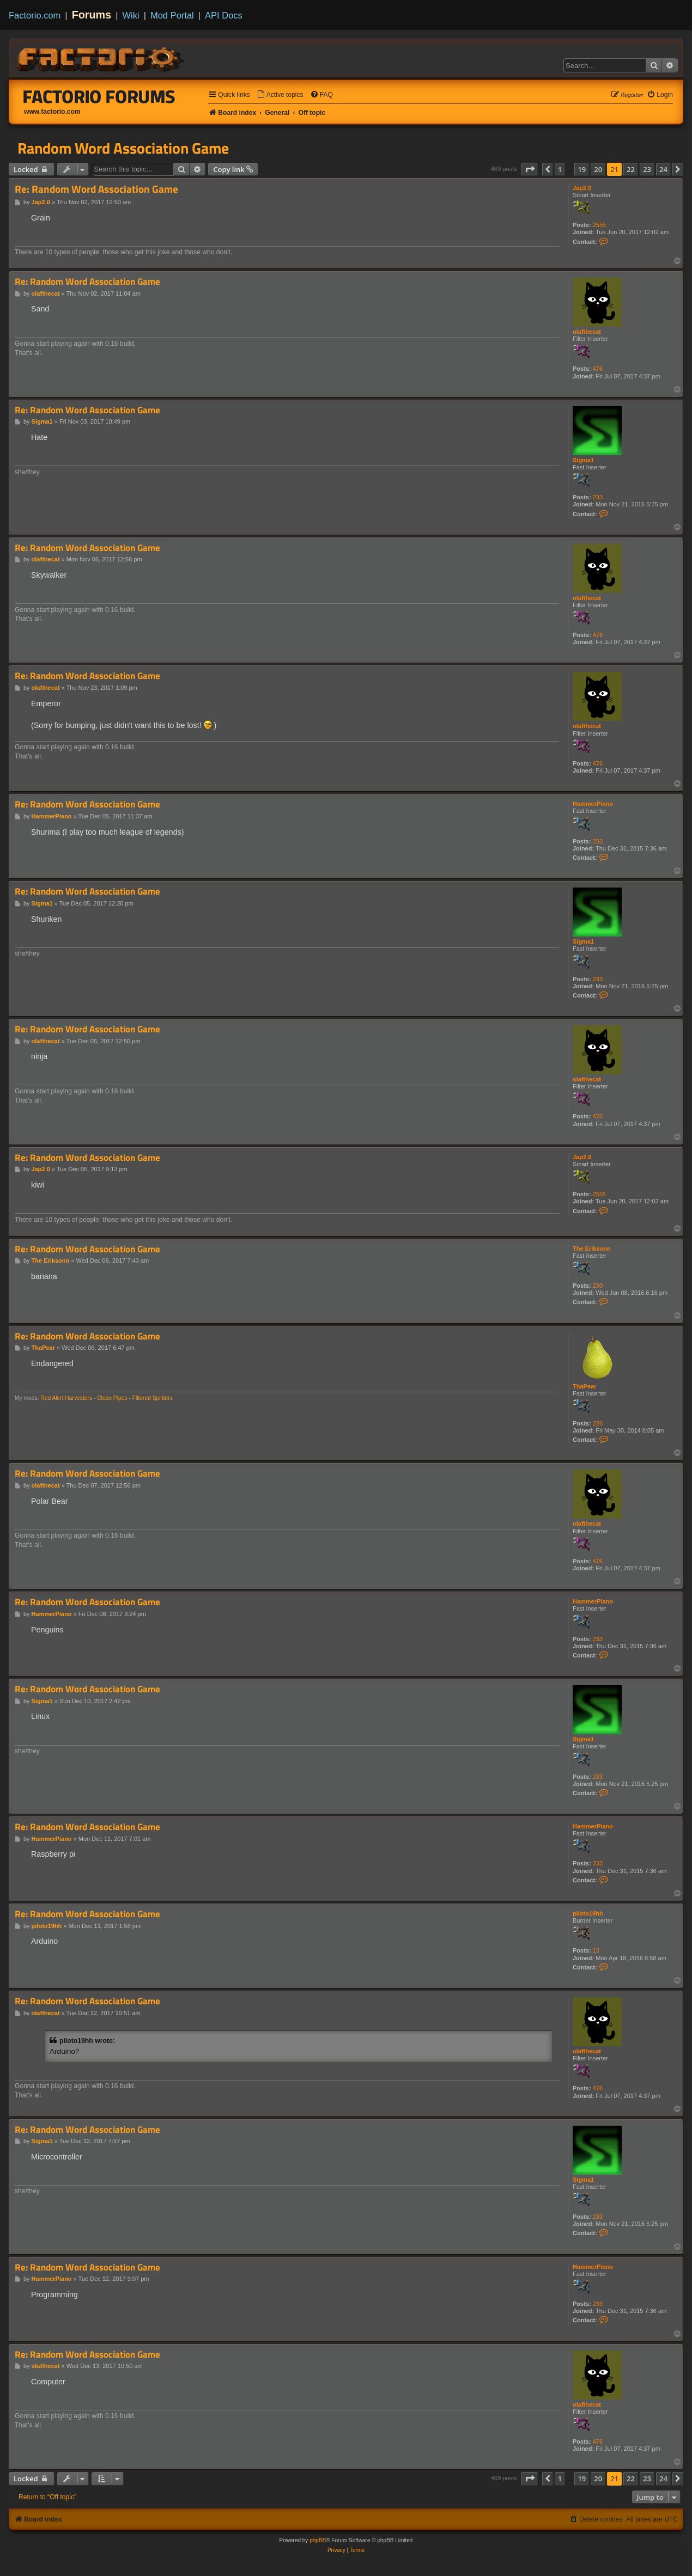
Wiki (131, 15)
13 (596, 1950)
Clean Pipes (112, 1398)
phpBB (317, 2540)
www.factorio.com (52, 111)
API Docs (223, 15)
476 (598, 368)
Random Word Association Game (123, 148)
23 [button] (647, 169)
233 (598, 497)
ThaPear (584, 1386)
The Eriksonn (592, 1248)
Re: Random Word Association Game (96, 189)
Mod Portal (172, 15)
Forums (92, 15)
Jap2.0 (582, 188)
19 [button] (582, 169)
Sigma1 (583, 460)
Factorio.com (34, 15)
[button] (529, 169)
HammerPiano (593, 803)
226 (598, 1423)
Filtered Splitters (152, 1398)
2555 (599, 225)
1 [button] (560, 169)
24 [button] (663, 169)
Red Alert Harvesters (66, 1398)
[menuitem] (280, 95)
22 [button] (631, 169)
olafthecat (587, 331)
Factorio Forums (99, 96)
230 (598, 1285)
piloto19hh (588, 1913)
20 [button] (598, 169)
